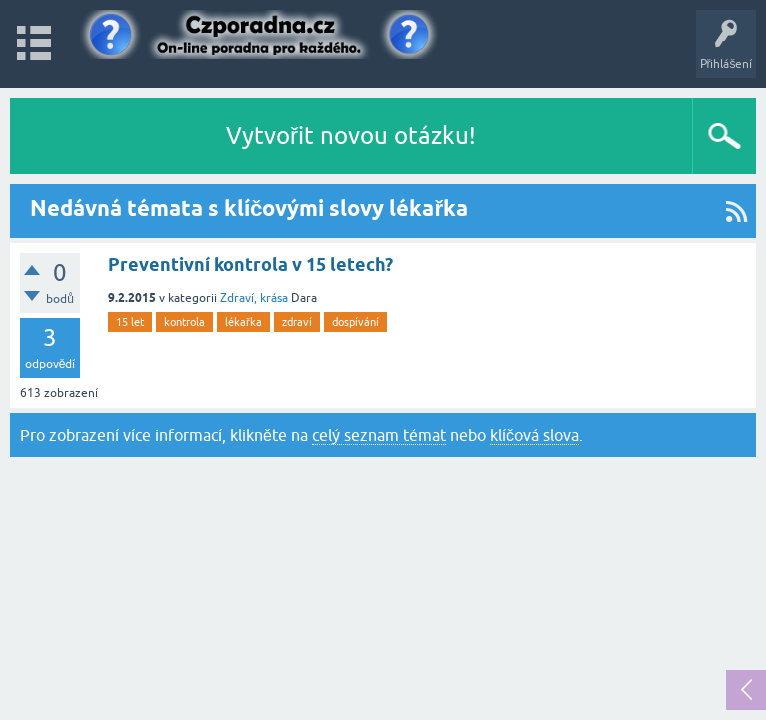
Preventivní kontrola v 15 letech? (250, 264)
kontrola (184, 322)
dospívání (355, 322)
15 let (130, 322)
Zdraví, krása (254, 298)
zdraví (297, 322)
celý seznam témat (379, 435)
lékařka (243, 322)
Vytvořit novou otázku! (351, 135)
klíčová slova (534, 435)
